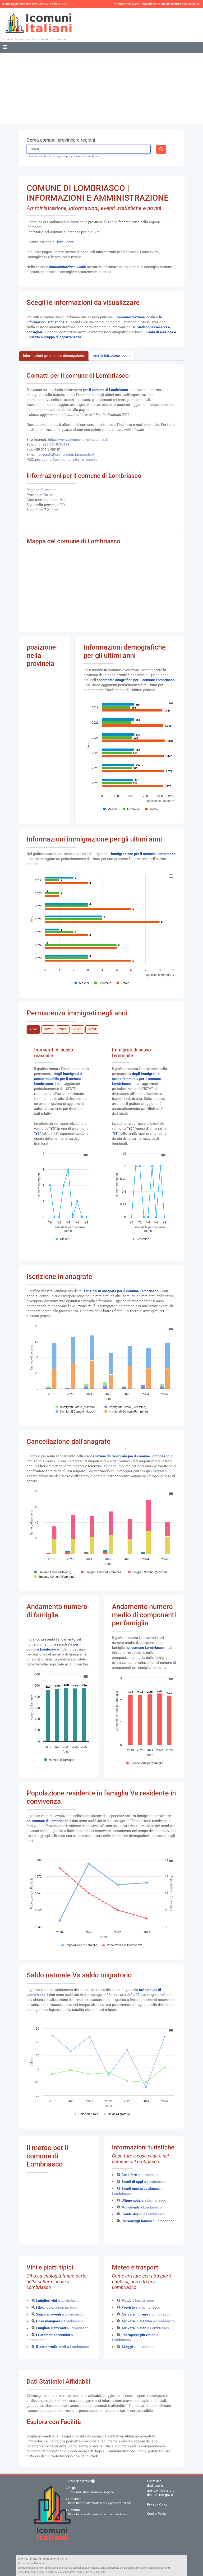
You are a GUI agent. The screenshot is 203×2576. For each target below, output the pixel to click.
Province (73, 2499)
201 (62, 500)
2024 (92, 1029)
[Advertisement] (101, 88)
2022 (63, 1029)
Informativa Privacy (31, 2563)
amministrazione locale (67, 267)
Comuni (72, 2510)
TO (62, 505)
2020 (33, 1029)
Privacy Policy (157, 2504)
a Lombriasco (140, 2175)
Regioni (72, 2488)
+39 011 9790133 (55, 444)
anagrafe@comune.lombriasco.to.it (66, 454)
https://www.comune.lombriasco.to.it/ (78, 439)
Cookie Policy (156, 2514)
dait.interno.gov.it (160, 2495)
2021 (48, 1029)
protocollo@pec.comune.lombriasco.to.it (68, 459)
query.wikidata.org (161, 2490)
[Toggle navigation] (5, 47)
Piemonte (34, 227)
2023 (77, 1029)
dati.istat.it (155, 2486)
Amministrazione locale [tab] (111, 355)
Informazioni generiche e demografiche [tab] (54, 355)
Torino (113, 222)
